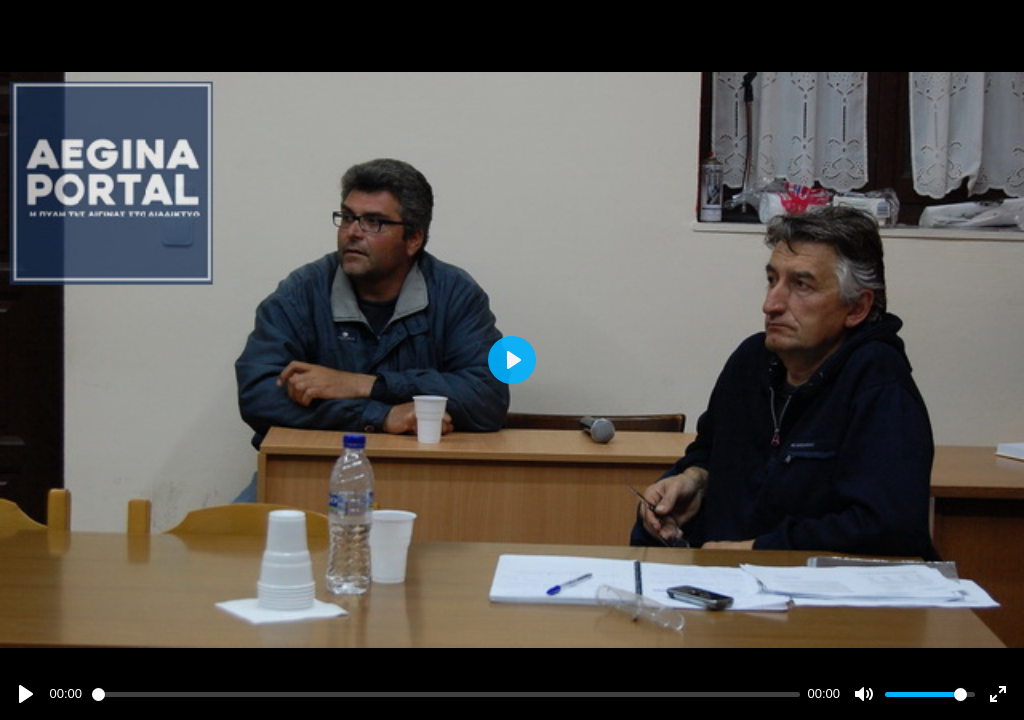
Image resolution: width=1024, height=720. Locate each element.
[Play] (26, 694)
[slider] (446, 694)
